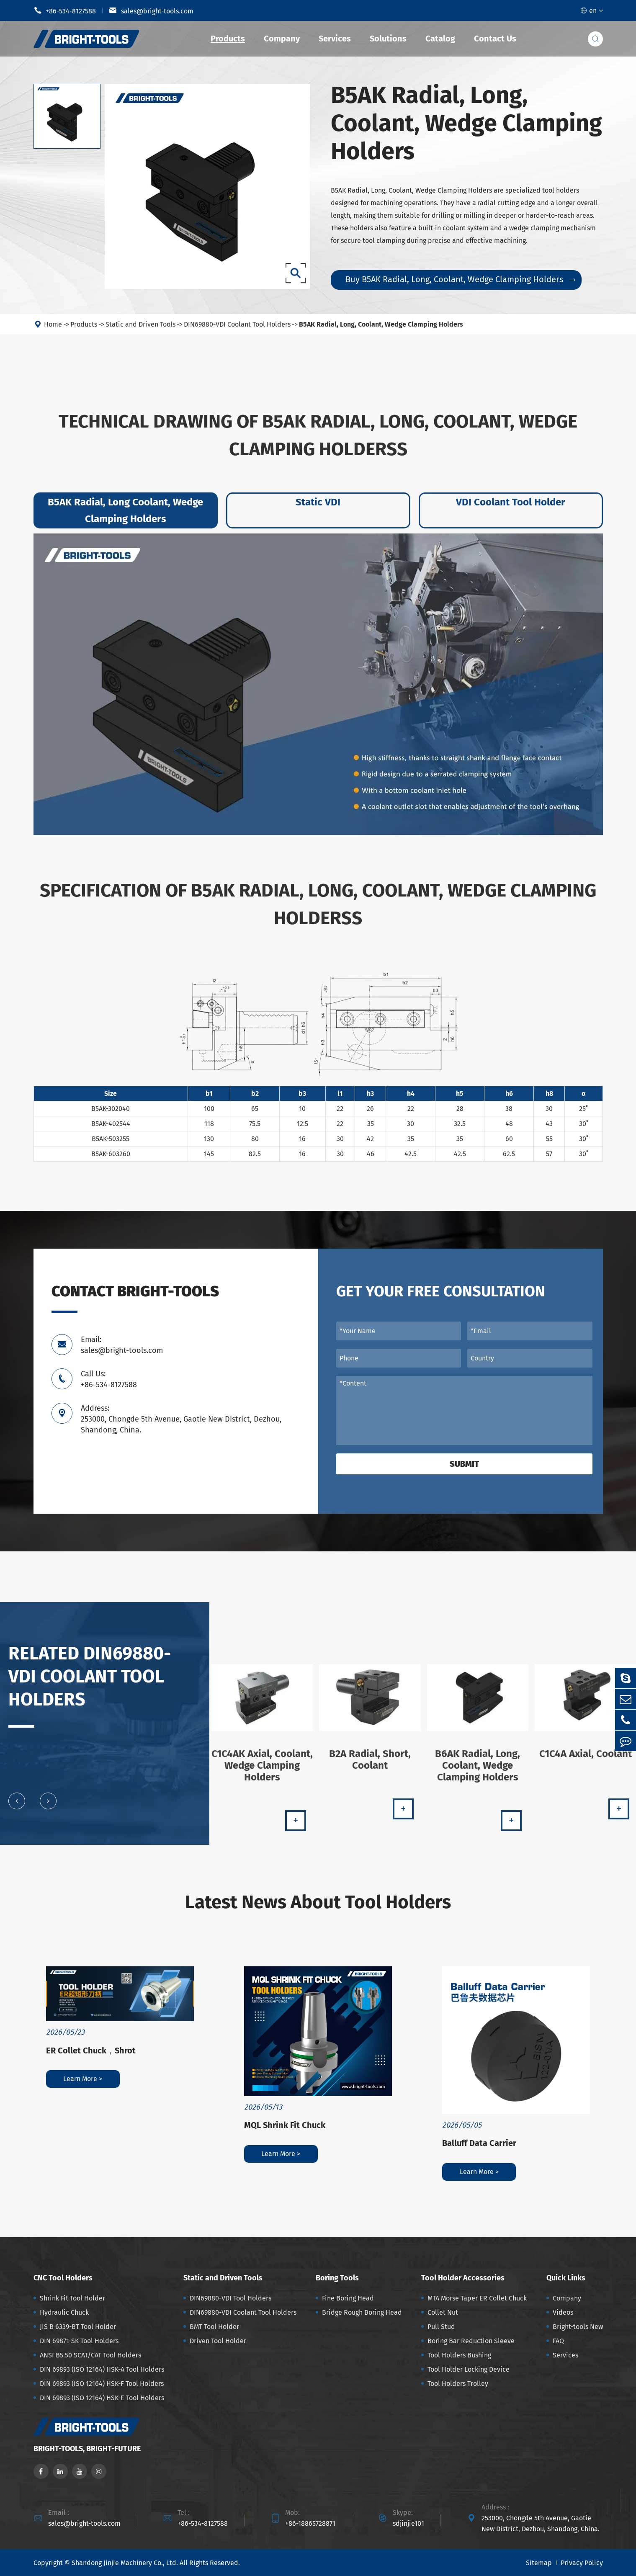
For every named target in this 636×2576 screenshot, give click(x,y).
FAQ (558, 2341)
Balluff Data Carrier (479, 2143)
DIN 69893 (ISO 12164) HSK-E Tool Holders (102, 2398)
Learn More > (82, 2079)
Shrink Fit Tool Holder (72, 2298)
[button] (16, 1808)
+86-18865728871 (310, 2523)
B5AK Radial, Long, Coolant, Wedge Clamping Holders (381, 331)
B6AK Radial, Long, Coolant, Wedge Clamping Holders (477, 1772)
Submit (464, 1464)
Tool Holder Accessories (463, 2277)
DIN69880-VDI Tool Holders (230, 2298)
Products (228, 38)
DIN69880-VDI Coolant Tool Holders (237, 331)
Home (53, 331)
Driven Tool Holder (218, 2341)
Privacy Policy (582, 2563)
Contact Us (495, 38)
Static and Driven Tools (140, 331)
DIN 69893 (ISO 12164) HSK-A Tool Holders (102, 2369)
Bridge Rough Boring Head (362, 2312)
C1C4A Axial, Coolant (585, 1760)
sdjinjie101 (408, 2523)
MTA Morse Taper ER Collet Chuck (477, 2298)
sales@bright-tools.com (151, 10)
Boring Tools (337, 2277)
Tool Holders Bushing (459, 2355)
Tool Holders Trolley (457, 2384)
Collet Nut (442, 2312)
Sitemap (539, 2563)
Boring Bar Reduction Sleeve (471, 2341)
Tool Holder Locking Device (468, 2369)
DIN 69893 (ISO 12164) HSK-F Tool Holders (102, 2384)
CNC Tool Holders (63, 2277)
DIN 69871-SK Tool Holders (79, 2341)
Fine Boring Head (348, 2298)
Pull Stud (441, 2327)
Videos (563, 2312)
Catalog (440, 38)
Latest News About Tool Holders (318, 1902)
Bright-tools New (578, 2327)
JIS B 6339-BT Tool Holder (78, 2327)
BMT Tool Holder (214, 2327)
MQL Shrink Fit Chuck (284, 2125)
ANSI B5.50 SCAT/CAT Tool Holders (90, 2355)
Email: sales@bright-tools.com (122, 1345)
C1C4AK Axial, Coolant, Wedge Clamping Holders (262, 1772)
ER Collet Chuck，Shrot (91, 2050)
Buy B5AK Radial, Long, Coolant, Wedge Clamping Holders (460, 279)
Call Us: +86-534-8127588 (109, 1379)
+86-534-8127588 (64, 10)
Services (335, 38)
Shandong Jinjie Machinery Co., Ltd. (125, 2563)
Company (282, 38)
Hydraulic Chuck (64, 2312)
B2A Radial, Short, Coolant (370, 1766)
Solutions (388, 38)
